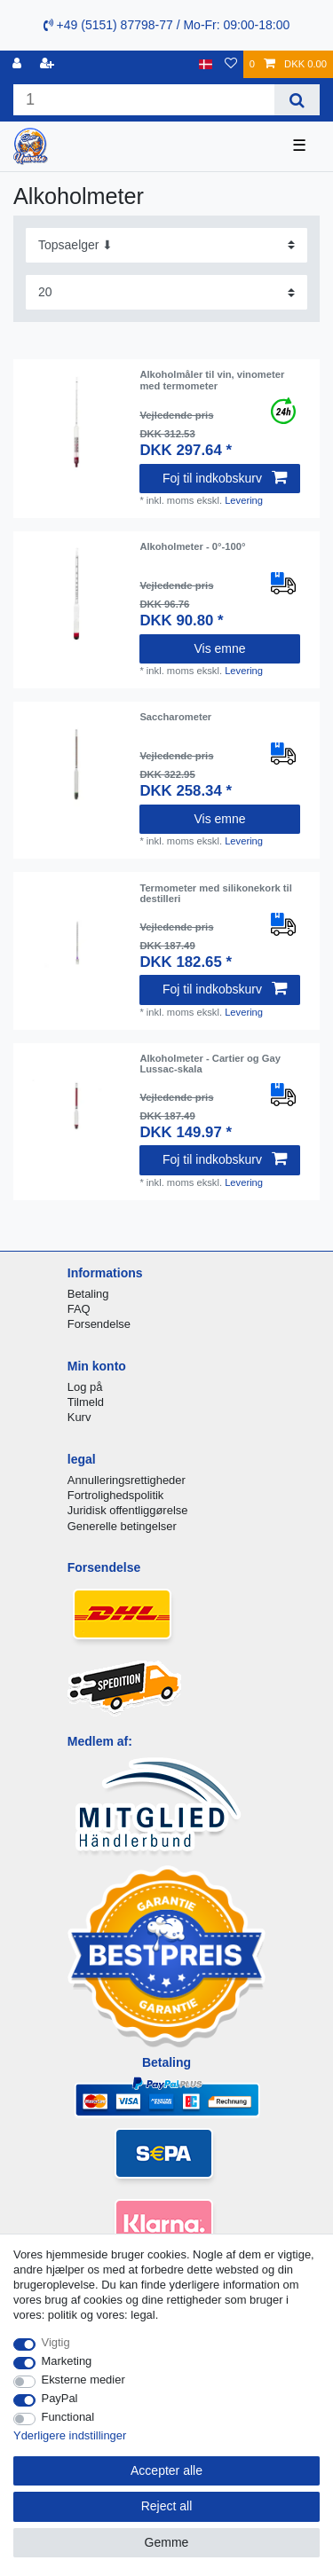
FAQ (79, 1308)
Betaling (88, 1293)
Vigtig (56, 2342)
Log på (85, 1387)
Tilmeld (85, 1402)
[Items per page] (166, 292)
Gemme (167, 2542)
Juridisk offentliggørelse (127, 1510)
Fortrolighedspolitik (115, 1495)
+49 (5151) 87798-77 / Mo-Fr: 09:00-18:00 (167, 25)
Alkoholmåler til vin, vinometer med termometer (211, 379)
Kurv (79, 1417)
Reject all (167, 2506)
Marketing (67, 2361)
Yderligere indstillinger (69, 2435)
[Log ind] (18, 64)
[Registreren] (49, 64)
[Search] (297, 99)
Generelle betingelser (122, 1526)
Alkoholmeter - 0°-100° (192, 546)
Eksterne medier (83, 2379)
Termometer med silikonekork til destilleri (215, 893)
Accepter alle (166, 2470)
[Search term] (143, 99)
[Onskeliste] (230, 64)
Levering (244, 500)
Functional (68, 2416)
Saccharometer (175, 716)
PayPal (60, 2398)
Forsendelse (99, 1324)
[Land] (205, 64)
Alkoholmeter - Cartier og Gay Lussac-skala (210, 1063)
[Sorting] (166, 245)
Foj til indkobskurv (225, 478)
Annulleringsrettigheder (126, 1480)
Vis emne (219, 648)
